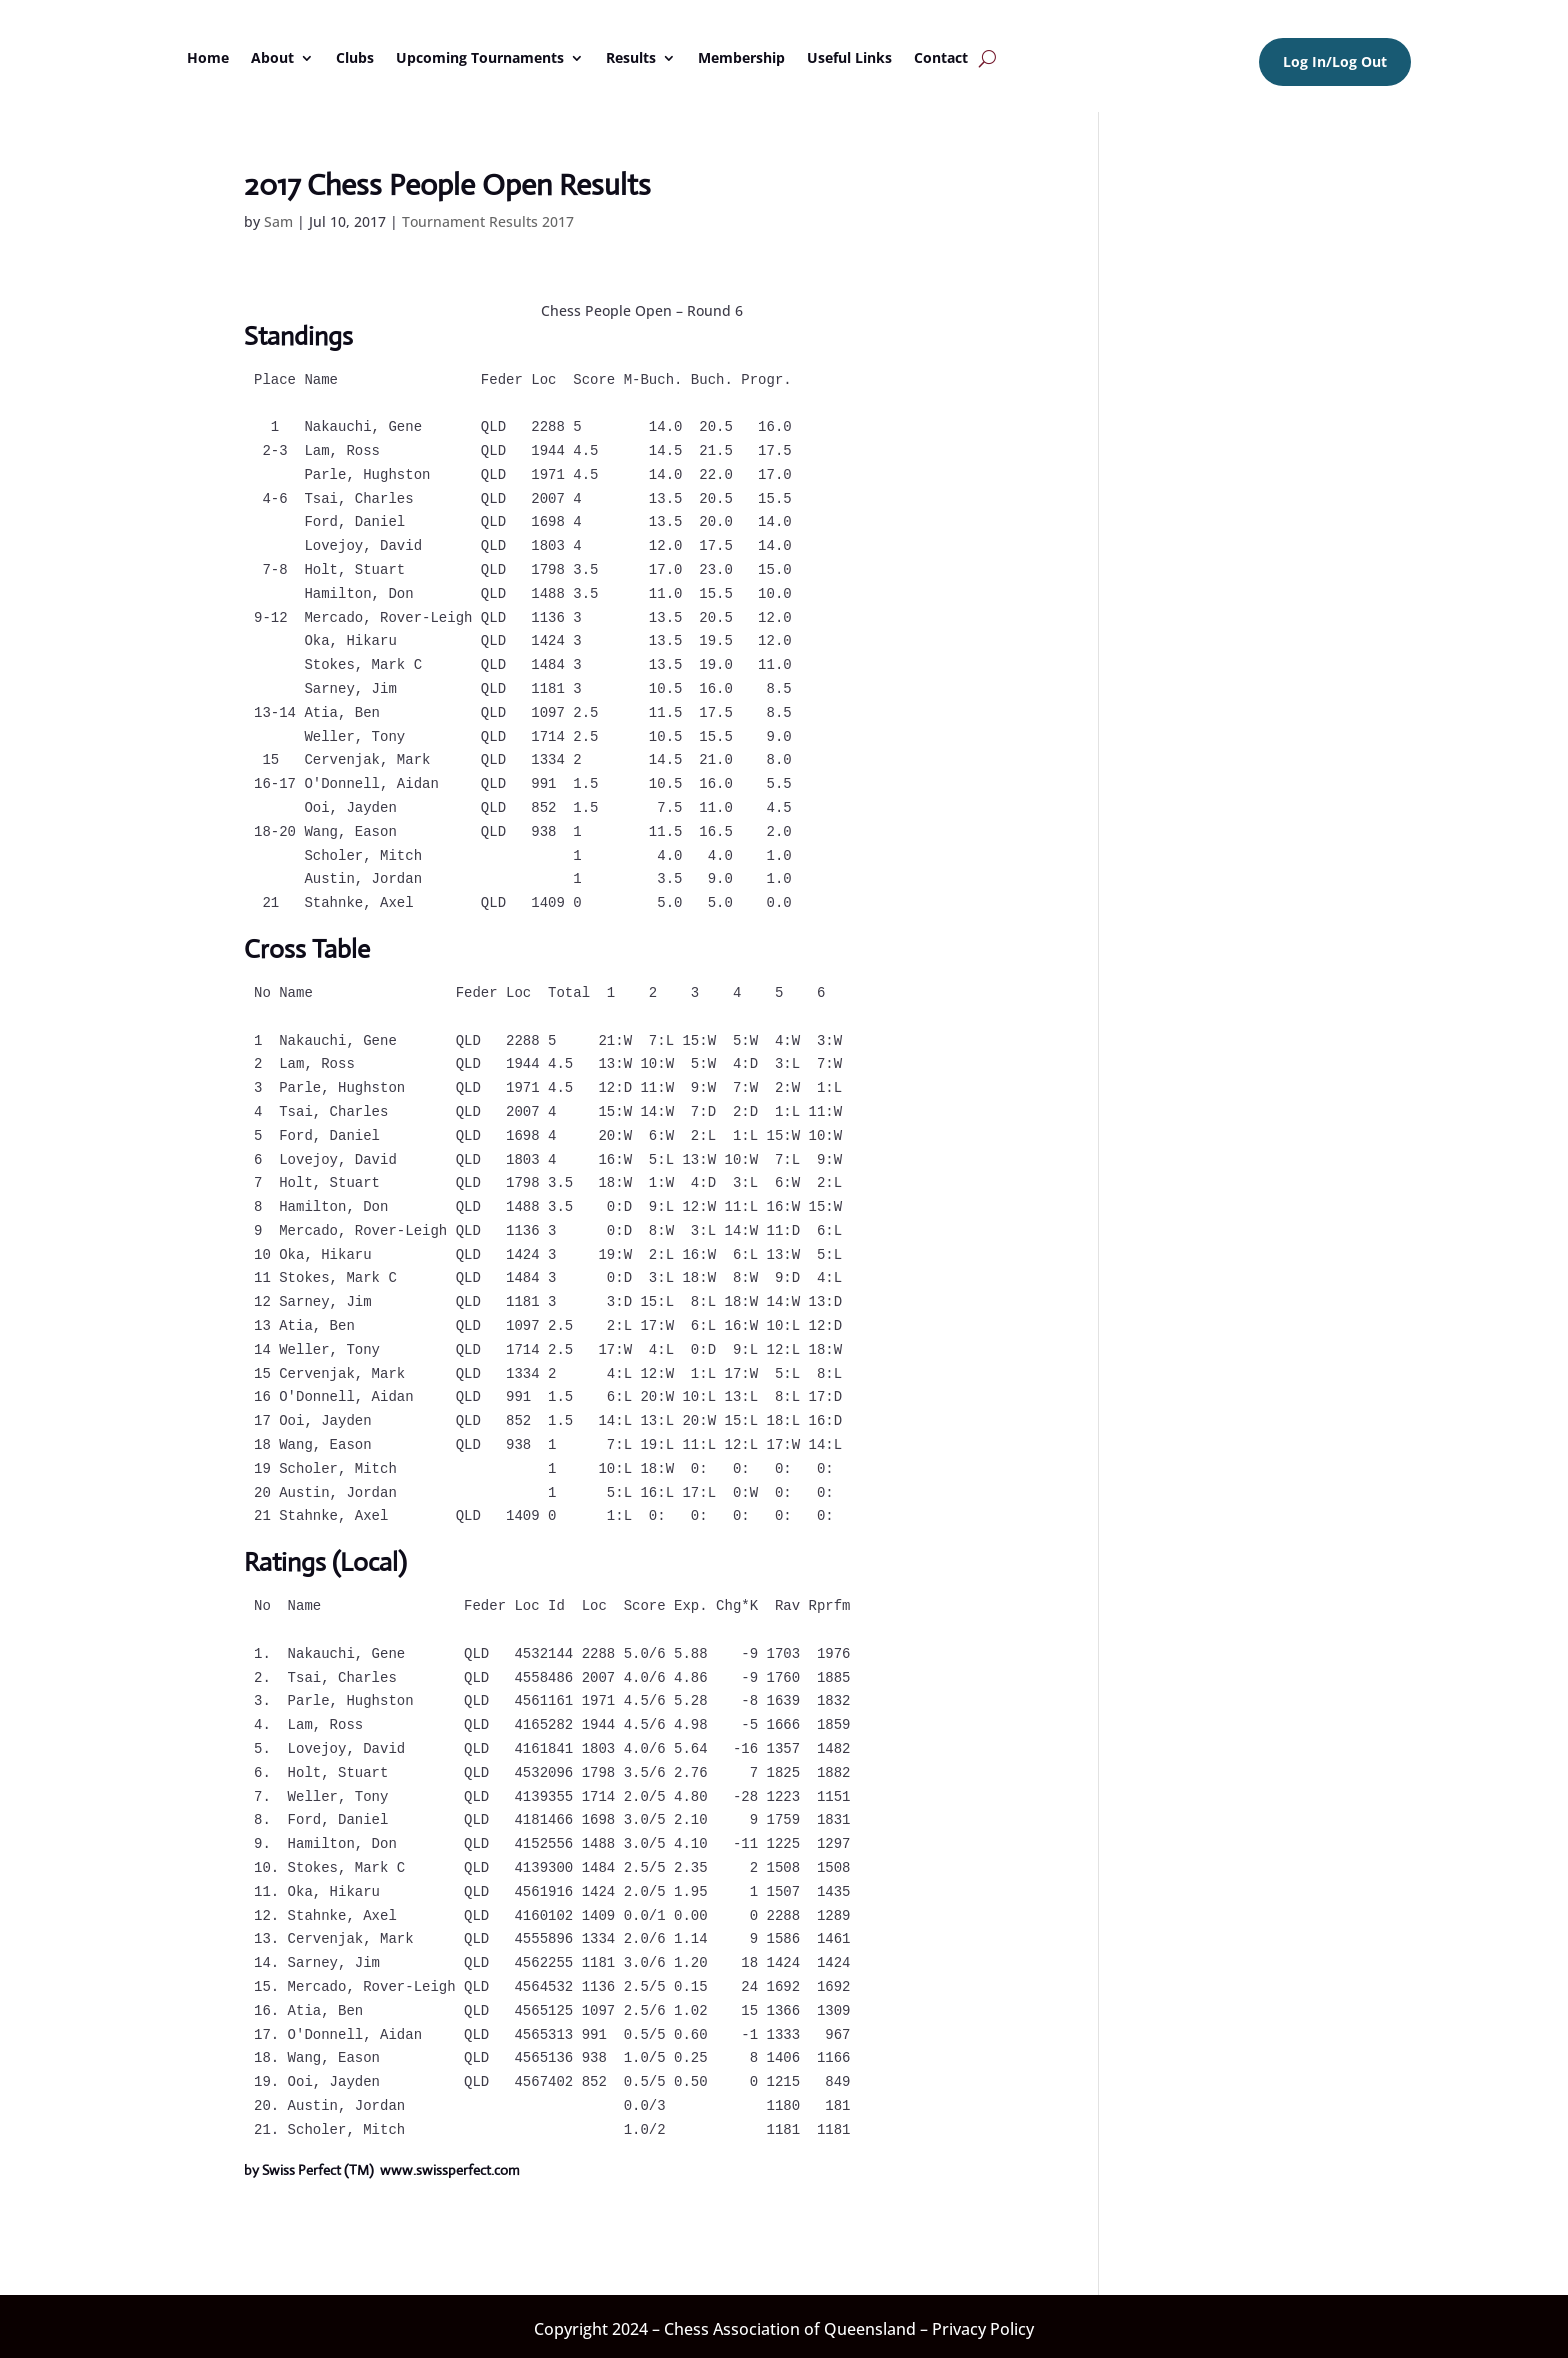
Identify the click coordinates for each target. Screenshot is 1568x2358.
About (272, 57)
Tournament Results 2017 (488, 221)
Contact (941, 57)
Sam (278, 221)
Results (631, 57)
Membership (741, 57)
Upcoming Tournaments (480, 57)
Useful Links (849, 57)
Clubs (355, 57)
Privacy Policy (983, 2329)
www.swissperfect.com (450, 2170)
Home (208, 57)
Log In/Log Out (1335, 61)
